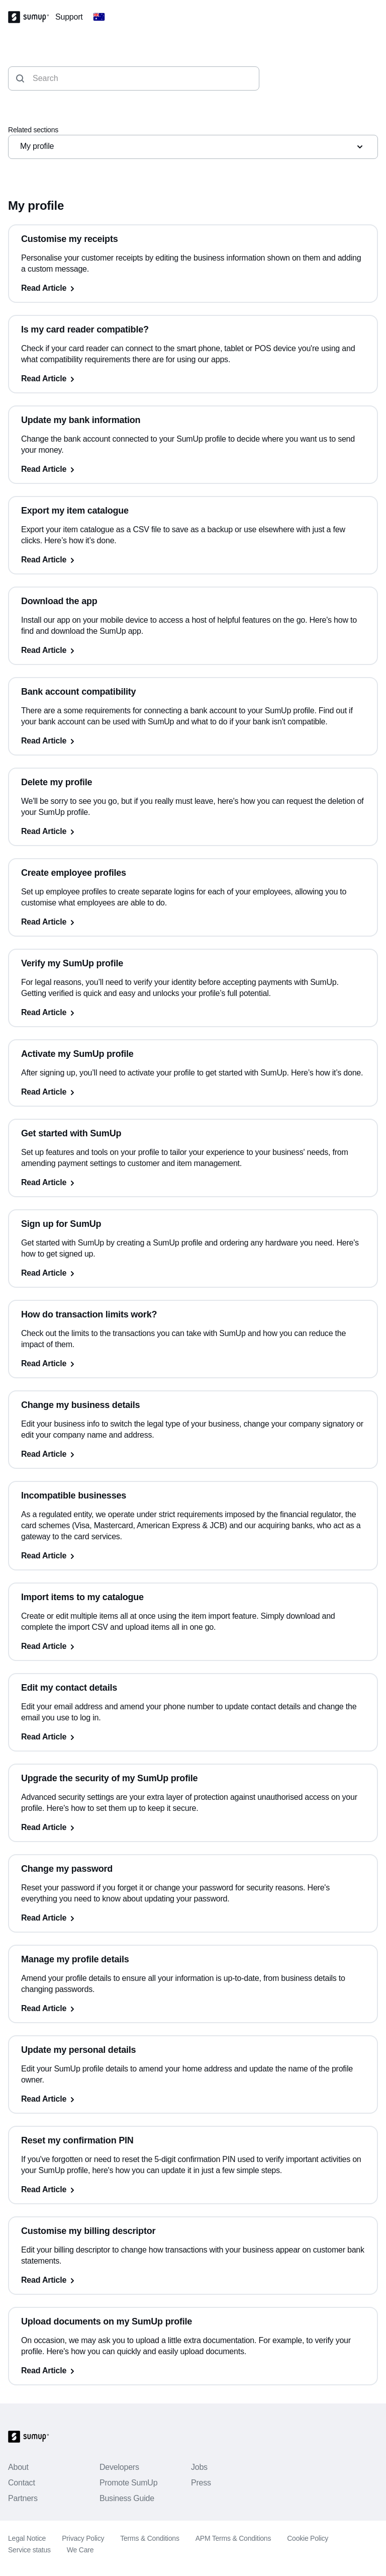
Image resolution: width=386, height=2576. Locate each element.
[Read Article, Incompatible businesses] (193, 1555)
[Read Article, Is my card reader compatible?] (193, 378)
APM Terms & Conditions (233, 2538)
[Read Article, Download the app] (193, 650)
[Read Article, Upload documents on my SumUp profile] (193, 2370)
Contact (21, 2482)
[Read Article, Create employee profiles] (193, 922)
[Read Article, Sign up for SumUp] (193, 1273)
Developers (119, 2467)
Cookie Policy (307, 2538)
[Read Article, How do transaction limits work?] (193, 1363)
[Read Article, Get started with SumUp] (193, 1182)
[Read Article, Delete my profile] (193, 831)
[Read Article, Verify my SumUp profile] (193, 1012)
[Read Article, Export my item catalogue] (193, 559)
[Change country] (99, 17)
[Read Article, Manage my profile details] (193, 2008)
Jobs (199, 2467)
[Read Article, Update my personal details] (193, 2099)
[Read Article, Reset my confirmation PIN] (193, 2189)
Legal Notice (27, 2538)
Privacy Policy (83, 2538)
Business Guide (127, 2498)
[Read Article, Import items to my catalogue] (193, 1646)
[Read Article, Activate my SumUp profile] (193, 1092)
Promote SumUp (128, 2482)
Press (201, 2482)
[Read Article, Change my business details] (193, 1454)
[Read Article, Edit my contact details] (193, 1736)
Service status (29, 2550)
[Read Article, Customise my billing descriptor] (193, 2280)
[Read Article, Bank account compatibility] (193, 740)
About (18, 2467)
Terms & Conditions (149, 2538)
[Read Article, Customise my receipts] (193, 288)
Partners (23, 2498)
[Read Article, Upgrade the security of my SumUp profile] (193, 1827)
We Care (80, 2550)
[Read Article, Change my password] (193, 1918)
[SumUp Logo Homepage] (31, 17)
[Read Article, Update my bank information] (193, 469)
